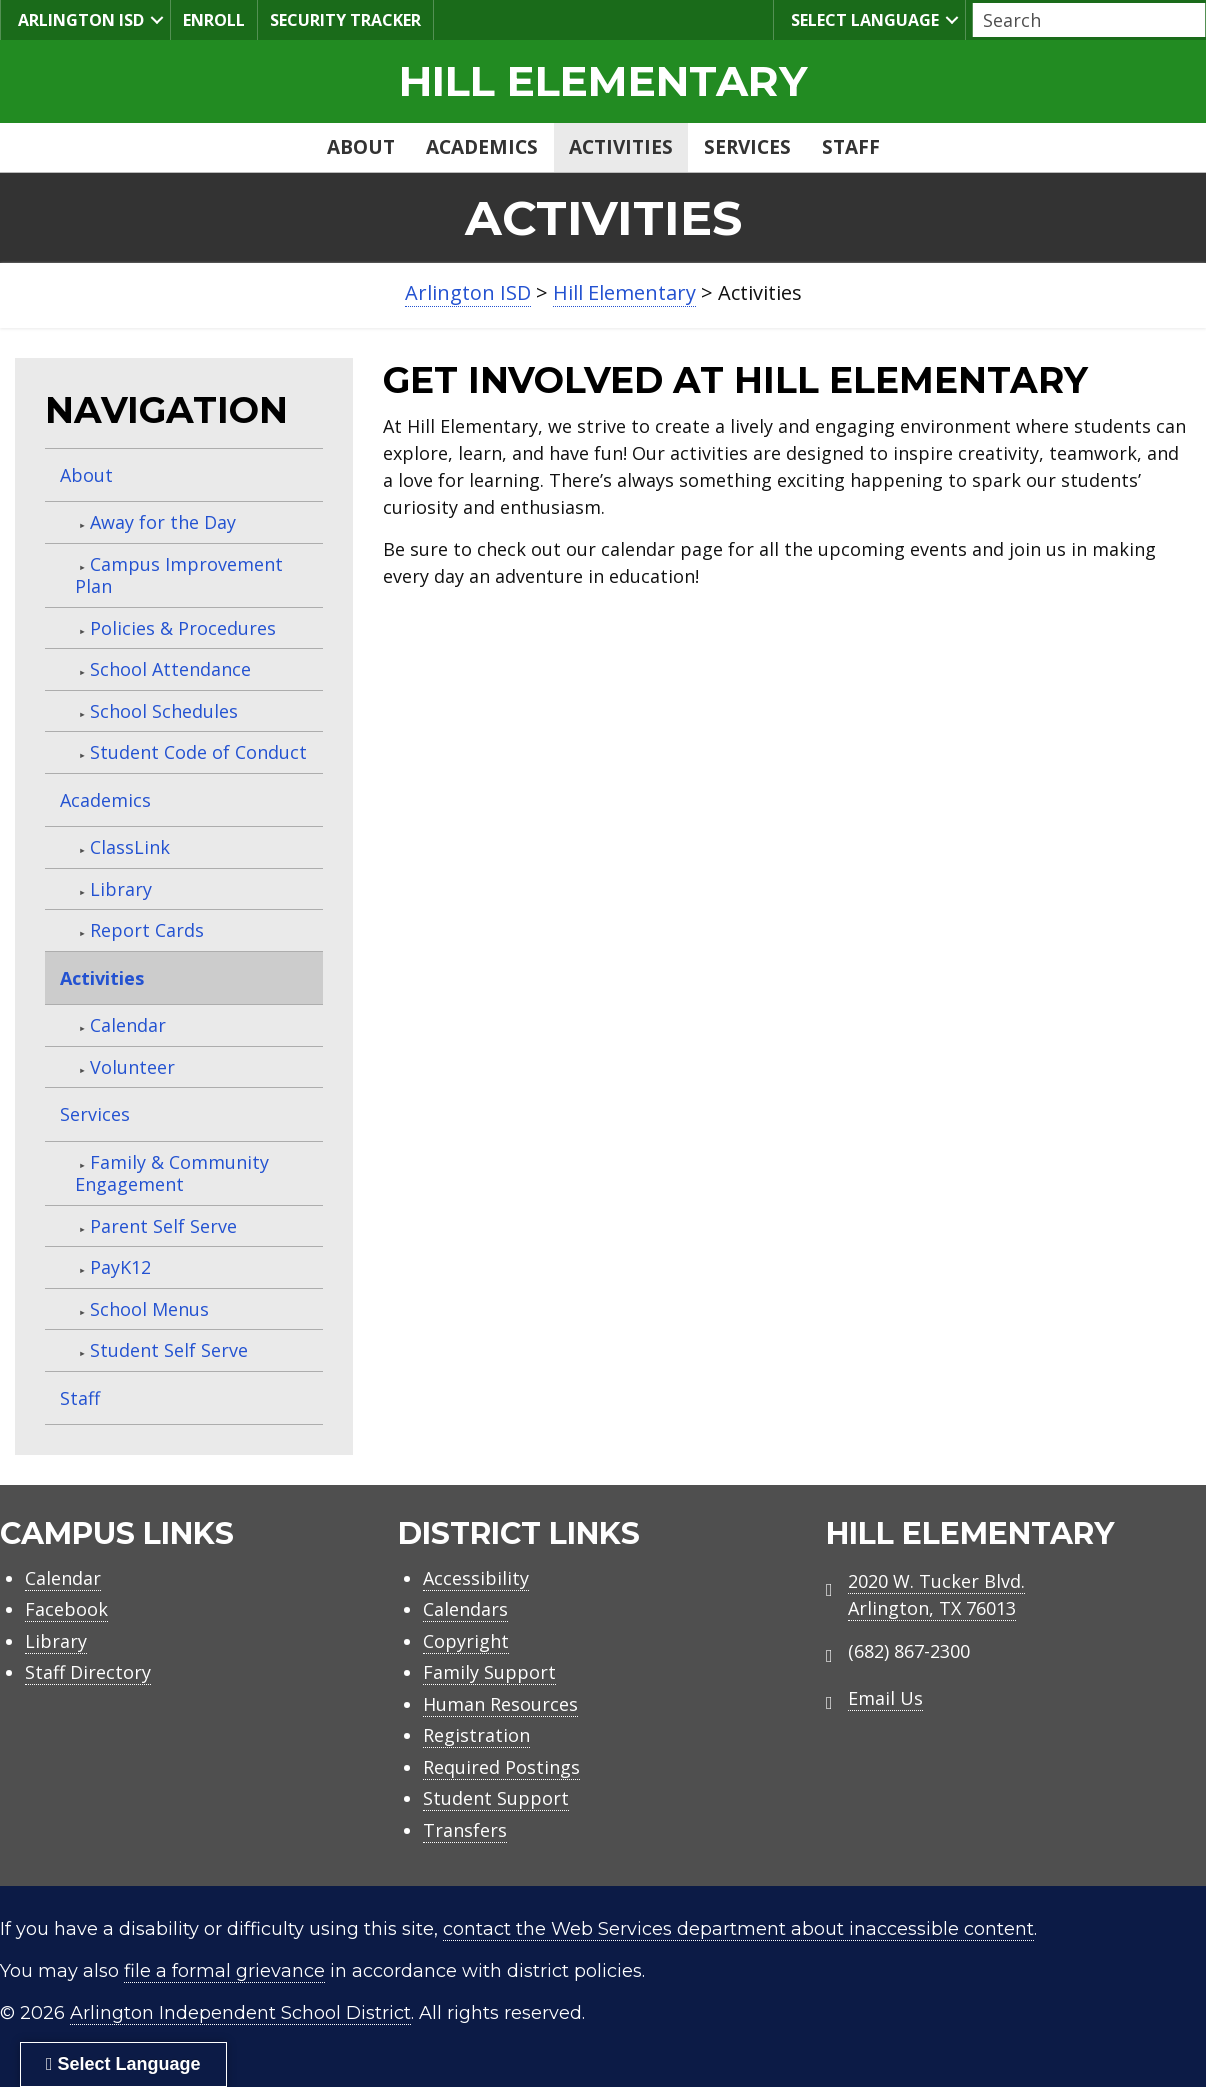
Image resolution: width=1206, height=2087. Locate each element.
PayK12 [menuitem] (120, 1267)
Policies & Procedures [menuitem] (183, 628)
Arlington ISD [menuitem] (78, 19)
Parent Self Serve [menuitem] (163, 1226)
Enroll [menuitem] (214, 20)
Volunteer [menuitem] (132, 1067)
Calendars (465, 1609)
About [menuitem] (361, 147)
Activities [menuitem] (621, 147)
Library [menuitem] (121, 889)
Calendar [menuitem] (128, 1025)
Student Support (496, 1798)
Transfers (465, 1830)
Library (56, 1641)
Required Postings (501, 1767)
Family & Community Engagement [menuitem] (172, 1173)
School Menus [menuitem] (149, 1309)
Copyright (466, 1641)
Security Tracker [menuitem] (345, 20)
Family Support (489, 1672)
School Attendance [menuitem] (170, 669)
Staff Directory (88, 1672)
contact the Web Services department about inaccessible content (738, 1929)
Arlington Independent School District (240, 2013)
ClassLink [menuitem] (130, 847)
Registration (476, 1735)
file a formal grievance (224, 1971)
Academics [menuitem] (482, 147)
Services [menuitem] (747, 147)
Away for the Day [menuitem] (163, 522)
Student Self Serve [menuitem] (169, 1350)
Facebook (66, 1609)
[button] (157, 20)
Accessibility (476, 1578)
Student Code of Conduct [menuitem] (198, 752)
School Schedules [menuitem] (164, 711)
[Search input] (1084, 20)
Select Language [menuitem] (862, 19)
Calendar (63, 1578)
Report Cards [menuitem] (147, 930)
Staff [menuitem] (851, 147)
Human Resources (500, 1704)
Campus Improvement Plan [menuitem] (179, 575)
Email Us (885, 1698)
